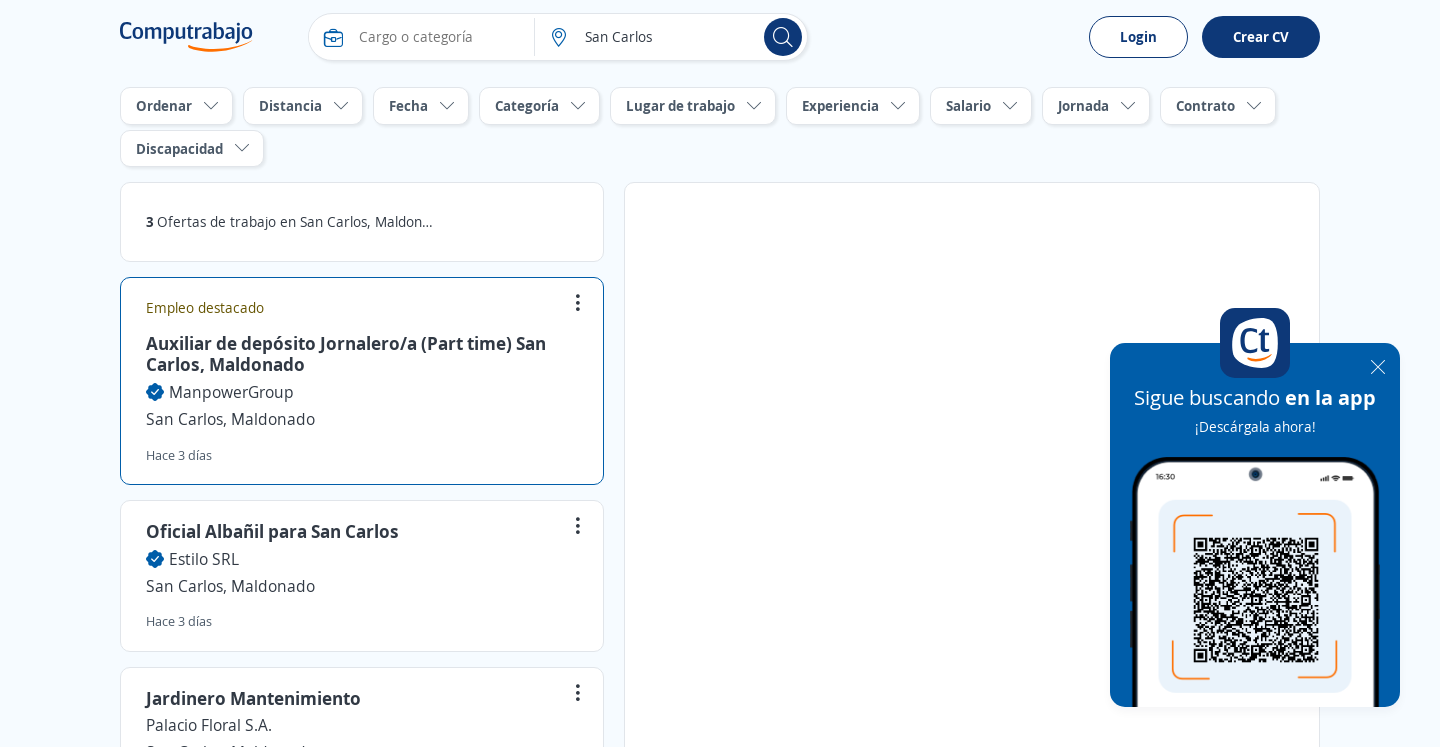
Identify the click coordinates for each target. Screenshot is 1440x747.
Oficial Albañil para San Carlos (272, 531)
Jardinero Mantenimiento (253, 698)
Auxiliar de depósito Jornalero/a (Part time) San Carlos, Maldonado (346, 354)
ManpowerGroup (231, 392)
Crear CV (1261, 36)
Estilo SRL (204, 559)
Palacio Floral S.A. (209, 725)
